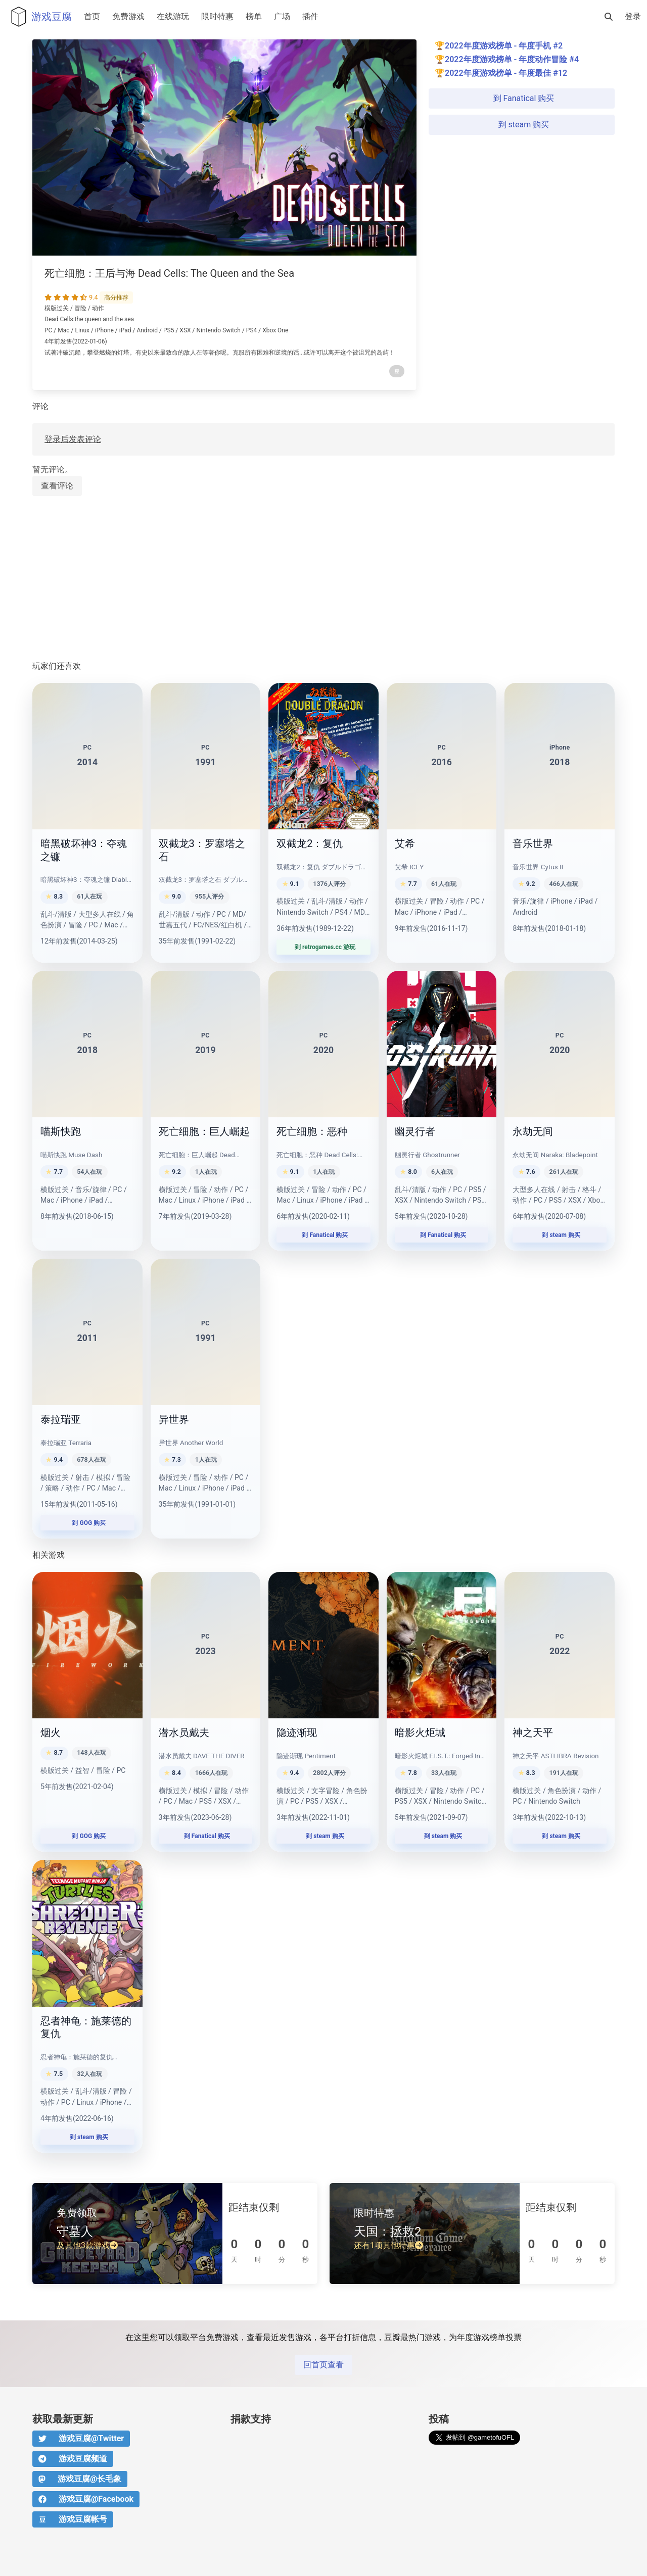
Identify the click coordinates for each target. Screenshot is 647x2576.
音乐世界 (533, 843)
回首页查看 (323, 2364)
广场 (282, 16)
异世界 (174, 1419)
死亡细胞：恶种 (311, 1131)
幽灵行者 (415, 1131)
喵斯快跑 (60, 1131)
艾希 (405, 843)
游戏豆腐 (39, 16)
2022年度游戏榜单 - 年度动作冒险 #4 (512, 59)
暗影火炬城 (420, 1732)
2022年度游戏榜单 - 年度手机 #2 (504, 46)
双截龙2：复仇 (309, 843)
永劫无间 (533, 1131)
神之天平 (533, 1732)
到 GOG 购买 (87, 1522)
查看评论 (57, 485)
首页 (92, 16)
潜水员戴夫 (184, 1732)
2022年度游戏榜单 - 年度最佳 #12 (506, 73)
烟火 (50, 1732)
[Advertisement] (323, 579)
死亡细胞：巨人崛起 (204, 1131)
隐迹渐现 (296, 1732)
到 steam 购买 (521, 124)
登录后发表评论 (72, 439)
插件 (310, 16)
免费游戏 (128, 16)
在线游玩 (173, 16)
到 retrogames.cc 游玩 (323, 947)
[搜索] (608, 16)
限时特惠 (217, 16)
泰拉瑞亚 (60, 1419)
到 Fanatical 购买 (521, 98)
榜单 (254, 16)
